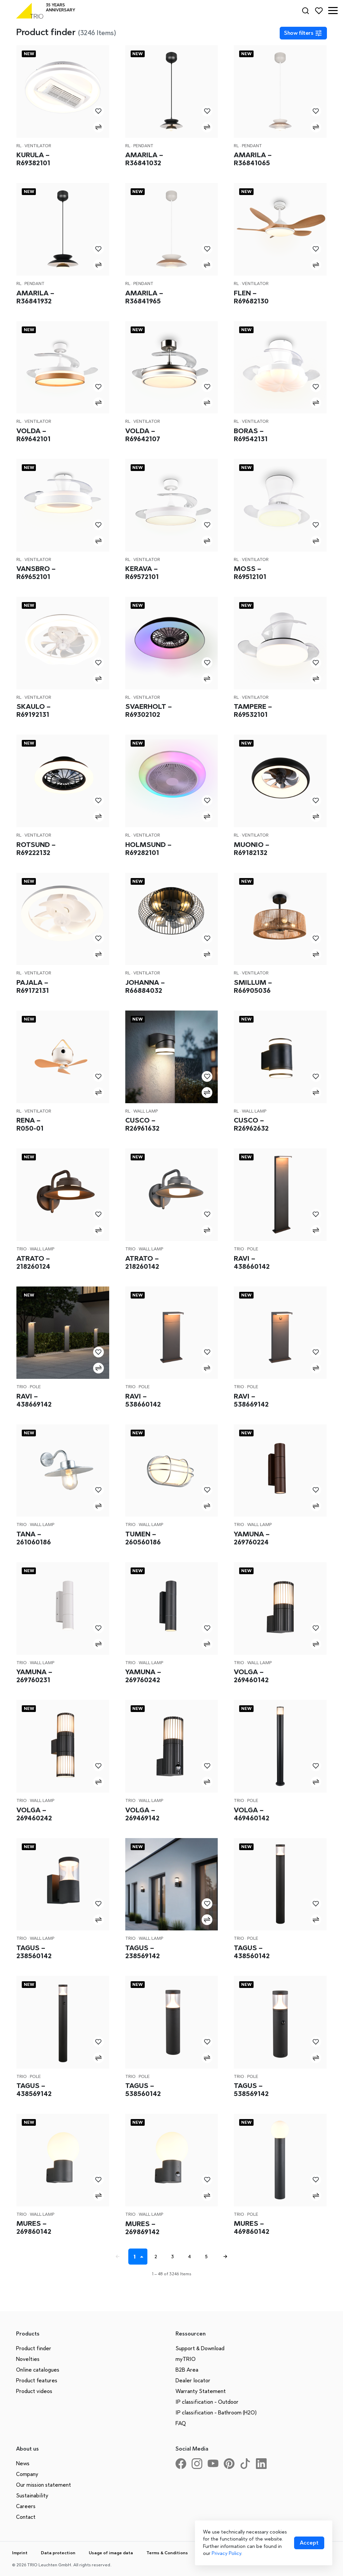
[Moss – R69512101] (280, 505)
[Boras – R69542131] (280, 367)
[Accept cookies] (309, 2543)
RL (18, 145)
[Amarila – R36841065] (280, 91)
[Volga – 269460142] (280, 1608)
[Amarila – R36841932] (62, 229)
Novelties (28, 2359)
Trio (21, 1248)
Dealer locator (193, 2380)
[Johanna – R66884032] (171, 919)
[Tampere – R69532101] (280, 643)
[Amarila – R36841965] (171, 229)
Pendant (143, 145)
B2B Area (187, 2370)
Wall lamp (145, 1111)
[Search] (305, 10)
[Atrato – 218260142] (171, 1194)
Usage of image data (111, 2552)
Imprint (19, 2552)
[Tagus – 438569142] (62, 2022)
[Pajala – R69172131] (62, 919)
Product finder (33, 2348)
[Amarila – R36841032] (171, 91)
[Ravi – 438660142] (280, 1194)
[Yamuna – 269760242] (171, 1608)
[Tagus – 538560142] (171, 2022)
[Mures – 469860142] (280, 2160)
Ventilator (37, 145)
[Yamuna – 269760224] (280, 1470)
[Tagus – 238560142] (62, 1884)
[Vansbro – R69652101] (62, 505)
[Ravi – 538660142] (171, 1332)
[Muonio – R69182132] (280, 781)
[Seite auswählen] (143, 2257)
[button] (333, 10)
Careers (26, 2506)
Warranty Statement (201, 2391)
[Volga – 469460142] (280, 1746)
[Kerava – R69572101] (171, 505)
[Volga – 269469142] (171, 1746)
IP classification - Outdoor (207, 2402)
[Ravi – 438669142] (62, 1332)
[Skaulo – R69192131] (62, 643)
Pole (252, 1248)
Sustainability (32, 2495)
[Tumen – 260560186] (171, 1470)
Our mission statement (43, 2485)
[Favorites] (319, 10)
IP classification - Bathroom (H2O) (216, 2412)
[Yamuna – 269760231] (62, 1608)
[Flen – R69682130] (280, 229)
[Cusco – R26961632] (171, 1057)
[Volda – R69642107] (171, 367)
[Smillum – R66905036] (280, 919)
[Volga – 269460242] (62, 1746)
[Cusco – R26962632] (280, 1057)
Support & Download (200, 2348)
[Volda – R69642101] (62, 367)
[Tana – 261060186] (62, 1470)
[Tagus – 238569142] (171, 1884)
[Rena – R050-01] (62, 1057)
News (22, 2463)
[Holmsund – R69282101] (171, 781)
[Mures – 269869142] (171, 2160)
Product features (36, 2380)
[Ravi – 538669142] (280, 1332)
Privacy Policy (226, 2553)
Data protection (58, 2552)
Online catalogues (37, 2370)
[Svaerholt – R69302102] (171, 643)
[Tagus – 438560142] (280, 1884)
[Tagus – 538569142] (280, 2022)
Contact (26, 2517)
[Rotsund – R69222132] (62, 781)
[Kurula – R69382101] (62, 91)
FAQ (181, 2423)
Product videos (34, 2391)
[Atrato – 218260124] (62, 1194)
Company (27, 2474)
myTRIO (186, 2359)
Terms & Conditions (167, 2552)
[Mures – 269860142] (62, 2160)
